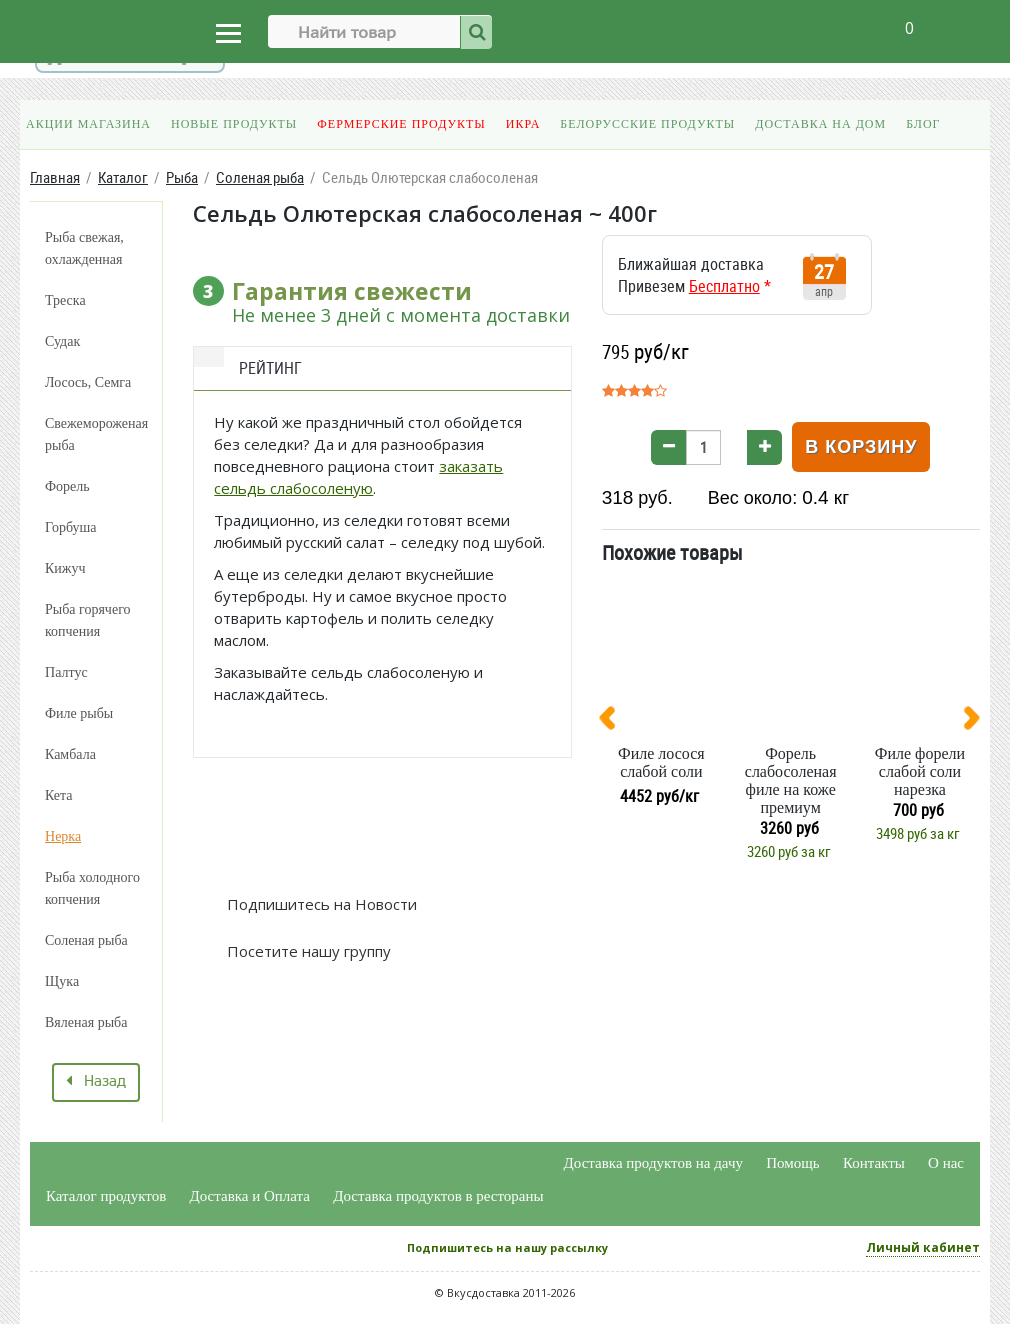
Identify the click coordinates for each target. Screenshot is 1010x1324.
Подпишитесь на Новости (320, 904)
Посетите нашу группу (307, 951)
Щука (62, 981)
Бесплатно (724, 286)
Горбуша (70, 527)
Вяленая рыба (86, 1022)
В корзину (861, 447)
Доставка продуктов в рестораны (438, 1196)
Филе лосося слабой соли (661, 762)
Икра (523, 124)
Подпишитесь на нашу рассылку (507, 1247)
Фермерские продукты (401, 124)
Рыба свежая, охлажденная (84, 248)
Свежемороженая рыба (96, 434)
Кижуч (65, 568)
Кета (59, 795)
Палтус (66, 672)
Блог (923, 124)
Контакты (874, 1163)
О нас (946, 1163)
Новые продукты (234, 124)
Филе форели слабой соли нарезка (920, 771)
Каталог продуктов (106, 1196)
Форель (67, 486)
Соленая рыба (86, 940)
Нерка (63, 836)
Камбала (70, 754)
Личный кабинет (923, 1247)
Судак (62, 341)
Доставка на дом (820, 124)
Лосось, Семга (88, 382)
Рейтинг (270, 368)
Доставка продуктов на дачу (653, 1163)
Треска (65, 300)
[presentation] (615, 722)
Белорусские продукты (647, 124)
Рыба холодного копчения (92, 888)
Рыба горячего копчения (88, 620)
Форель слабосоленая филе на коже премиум (791, 780)
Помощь (792, 1163)
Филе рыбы (79, 713)
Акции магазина (88, 124)
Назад (96, 1082)
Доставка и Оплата (250, 1196)
